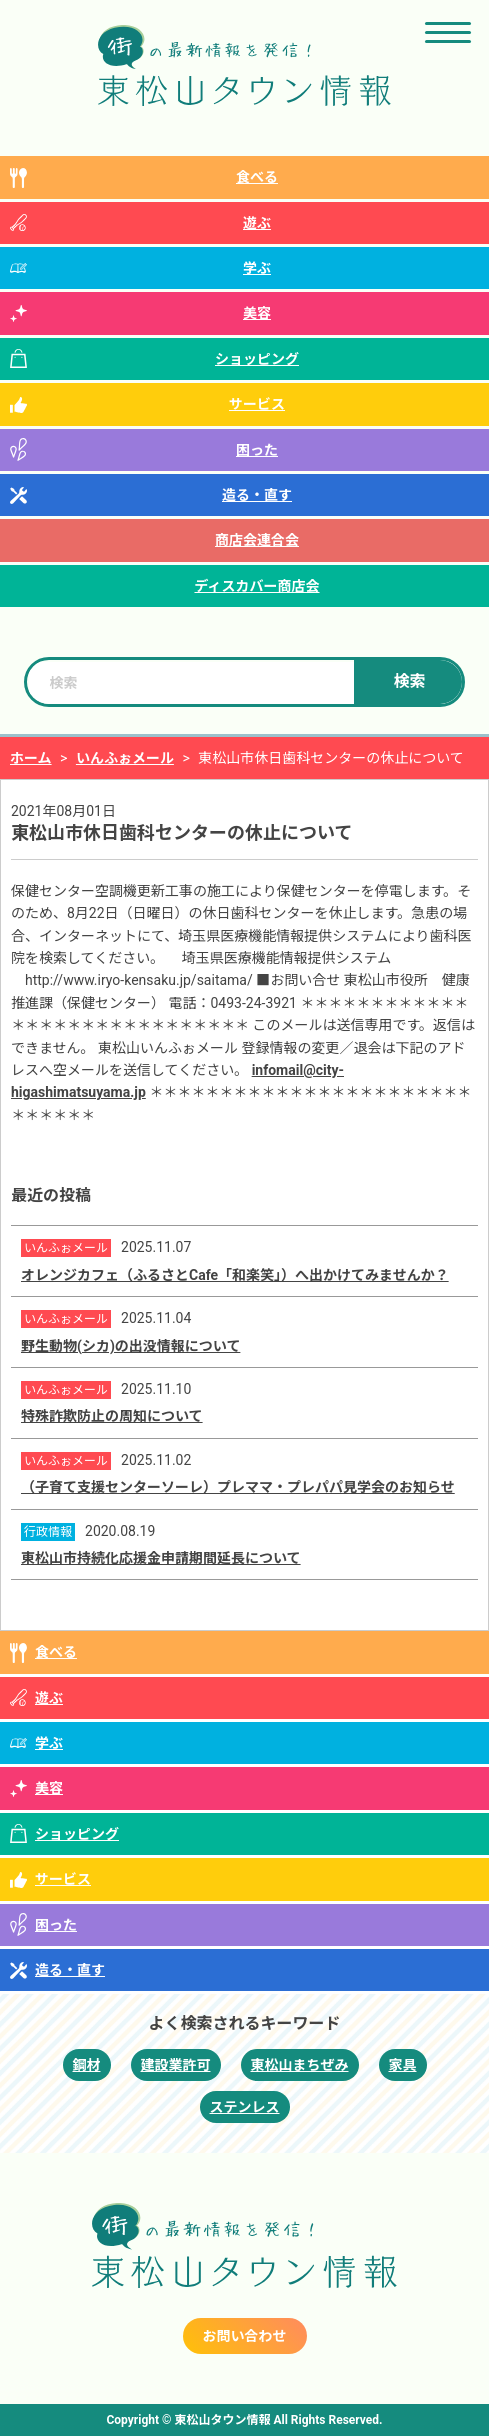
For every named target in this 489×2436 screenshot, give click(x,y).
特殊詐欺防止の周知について (112, 1416)
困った (257, 450)
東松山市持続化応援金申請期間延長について (161, 1558)
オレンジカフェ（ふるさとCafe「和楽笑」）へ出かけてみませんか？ (235, 1275)
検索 (410, 681)
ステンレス (245, 2107)
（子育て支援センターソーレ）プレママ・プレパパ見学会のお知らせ (238, 1487)
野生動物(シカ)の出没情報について (130, 1346)
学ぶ (257, 268)
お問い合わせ (245, 2336)
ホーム (31, 758)
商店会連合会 (257, 540)
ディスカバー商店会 (256, 586)
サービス (257, 404)
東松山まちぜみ (300, 2065)
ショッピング (257, 359)
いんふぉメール (125, 758)
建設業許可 (176, 2065)
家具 (403, 2065)
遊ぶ (257, 223)
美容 (257, 313)
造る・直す (257, 495)
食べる (257, 177)
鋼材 (87, 2065)
